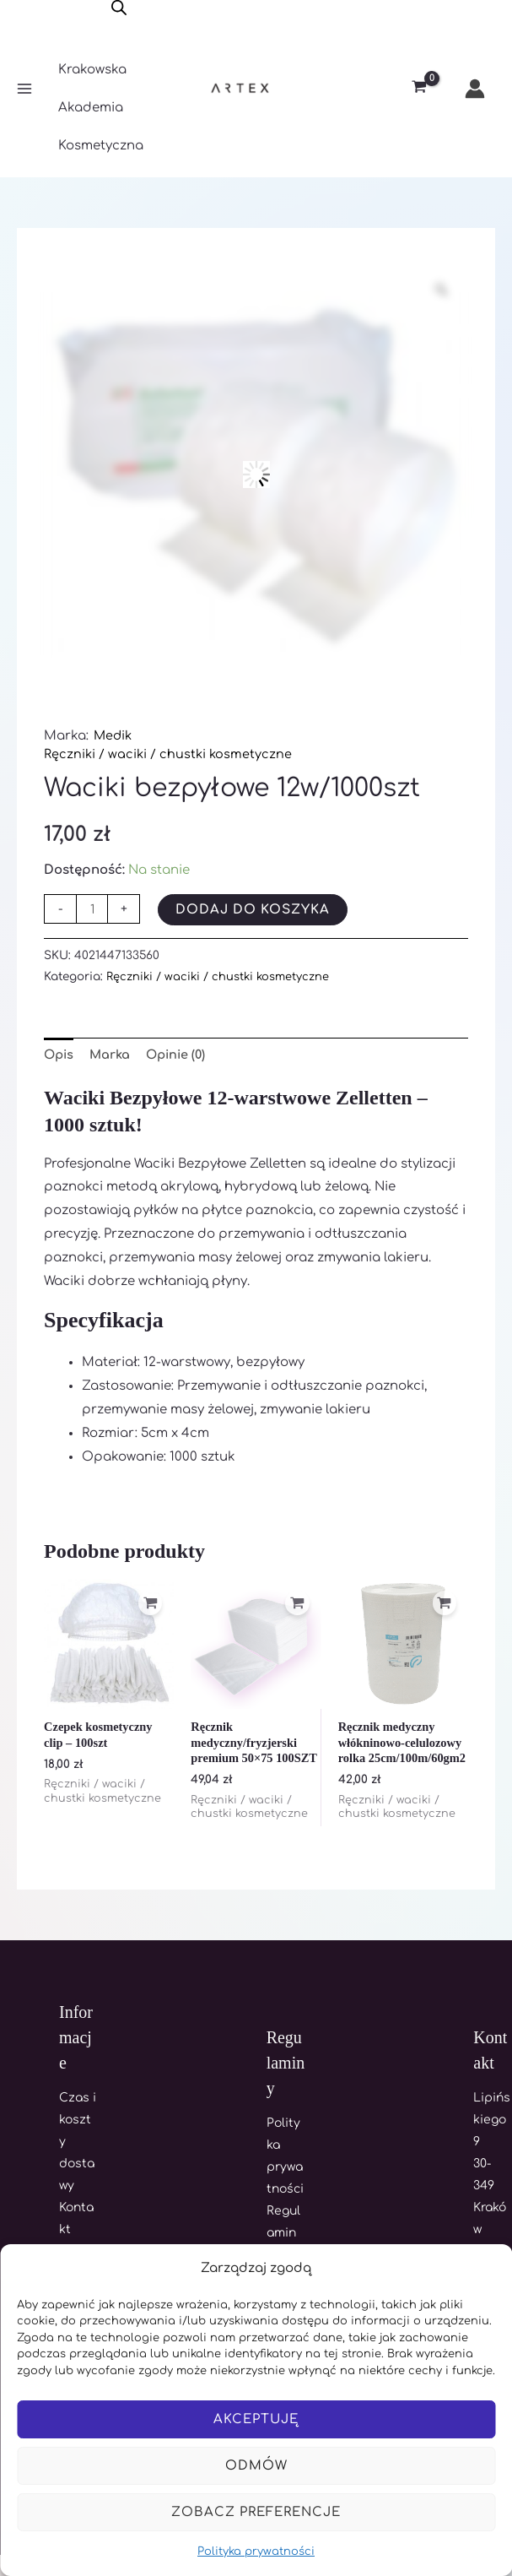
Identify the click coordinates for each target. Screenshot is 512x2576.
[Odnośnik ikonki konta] (475, 89)
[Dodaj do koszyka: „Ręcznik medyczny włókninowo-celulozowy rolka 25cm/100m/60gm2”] (442, 1607)
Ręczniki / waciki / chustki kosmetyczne (169, 754)
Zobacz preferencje (256, 2512)
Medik (114, 736)
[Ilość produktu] (92, 909)
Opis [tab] (60, 1056)
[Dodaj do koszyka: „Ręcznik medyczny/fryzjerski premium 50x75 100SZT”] (296, 1607)
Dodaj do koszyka (254, 910)
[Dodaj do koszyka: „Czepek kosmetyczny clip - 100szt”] (148, 1607)
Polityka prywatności (256, 2551)
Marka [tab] (113, 1056)
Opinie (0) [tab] (181, 1056)
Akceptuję (256, 2419)
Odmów (256, 2466)
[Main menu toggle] (24, 89)
